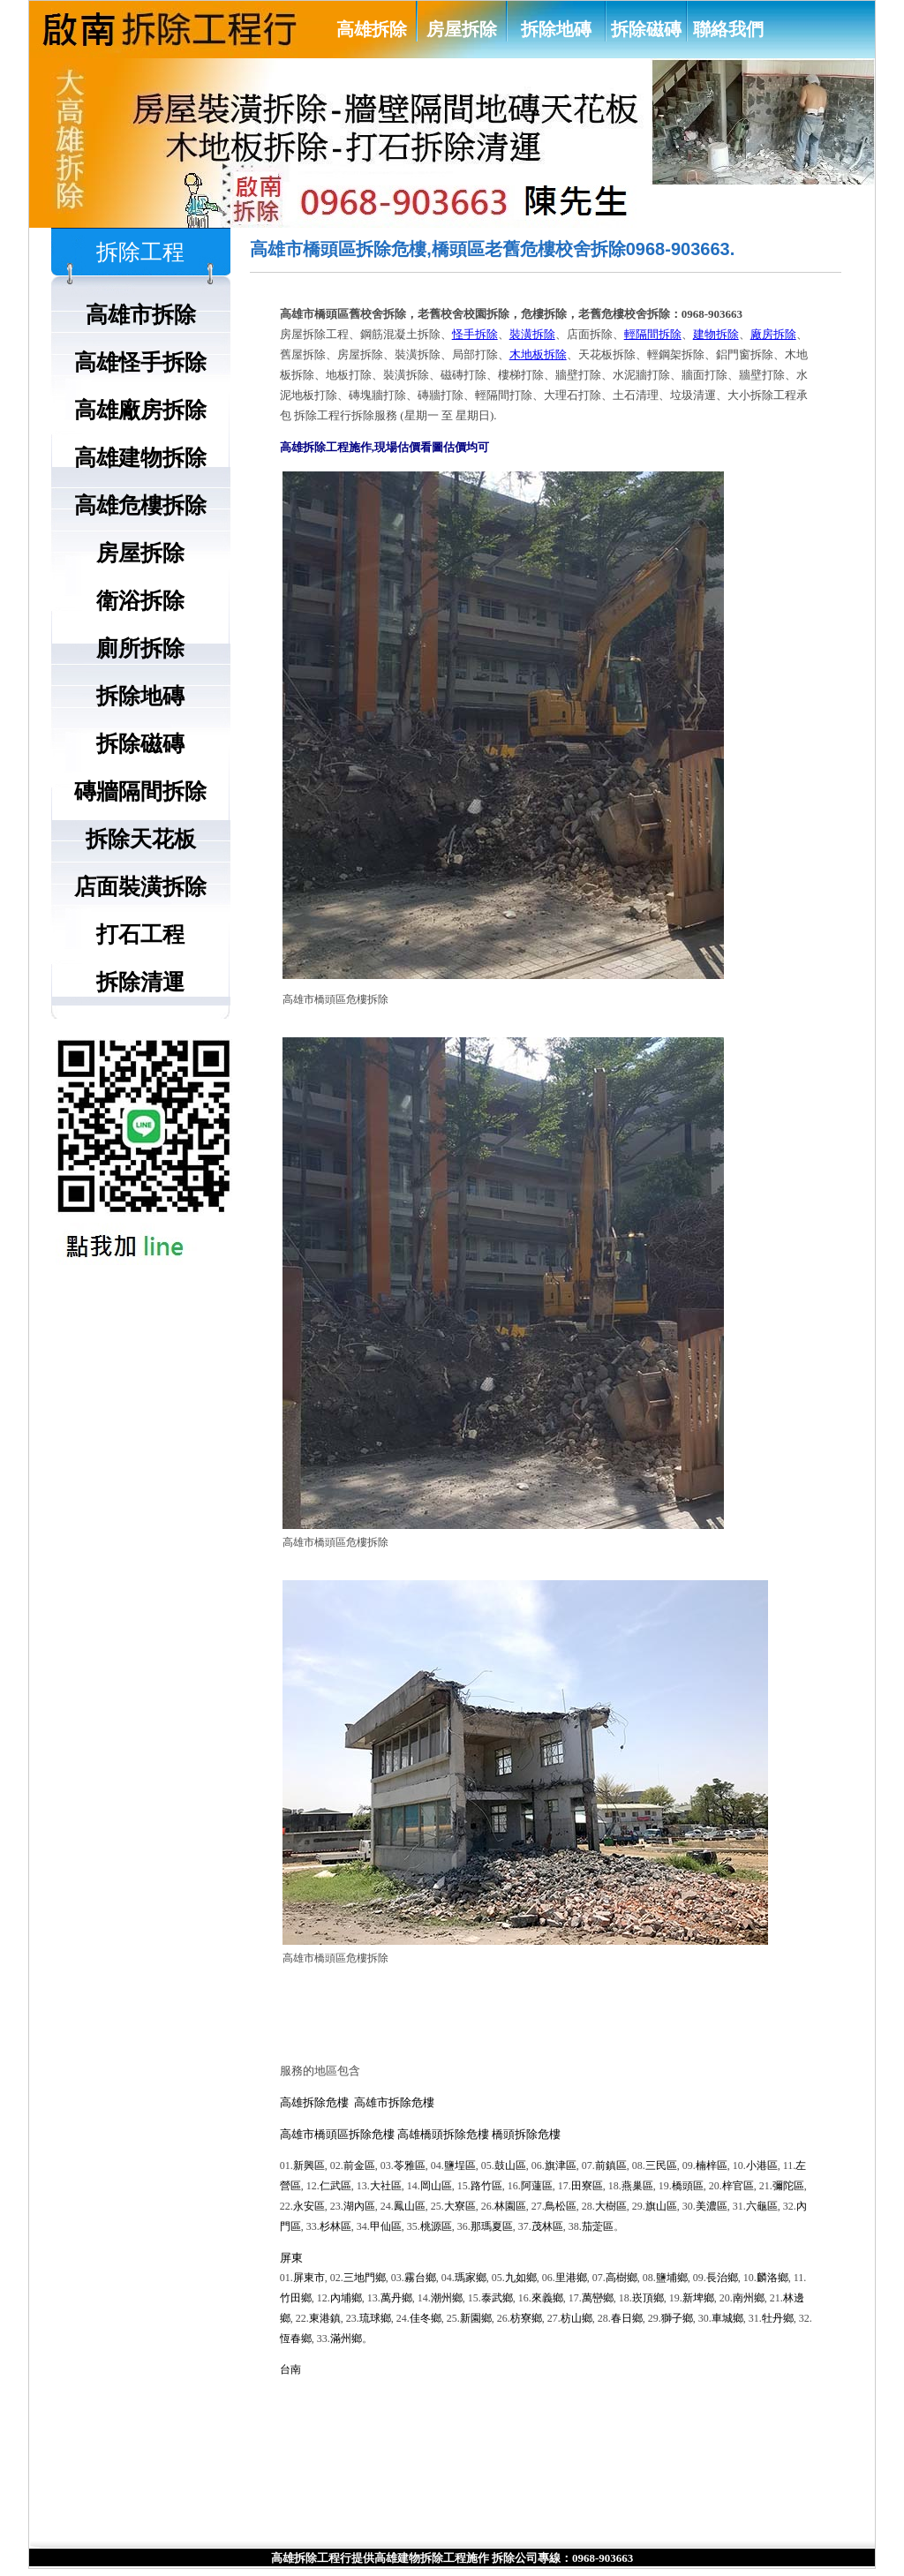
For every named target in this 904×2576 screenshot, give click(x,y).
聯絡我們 (728, 29)
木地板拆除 (538, 354)
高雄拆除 (371, 29)
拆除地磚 (556, 29)
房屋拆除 (461, 29)
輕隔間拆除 (653, 334)
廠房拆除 (773, 334)
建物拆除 (716, 334)
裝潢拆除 (532, 334)
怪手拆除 (475, 334)
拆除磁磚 (646, 29)
